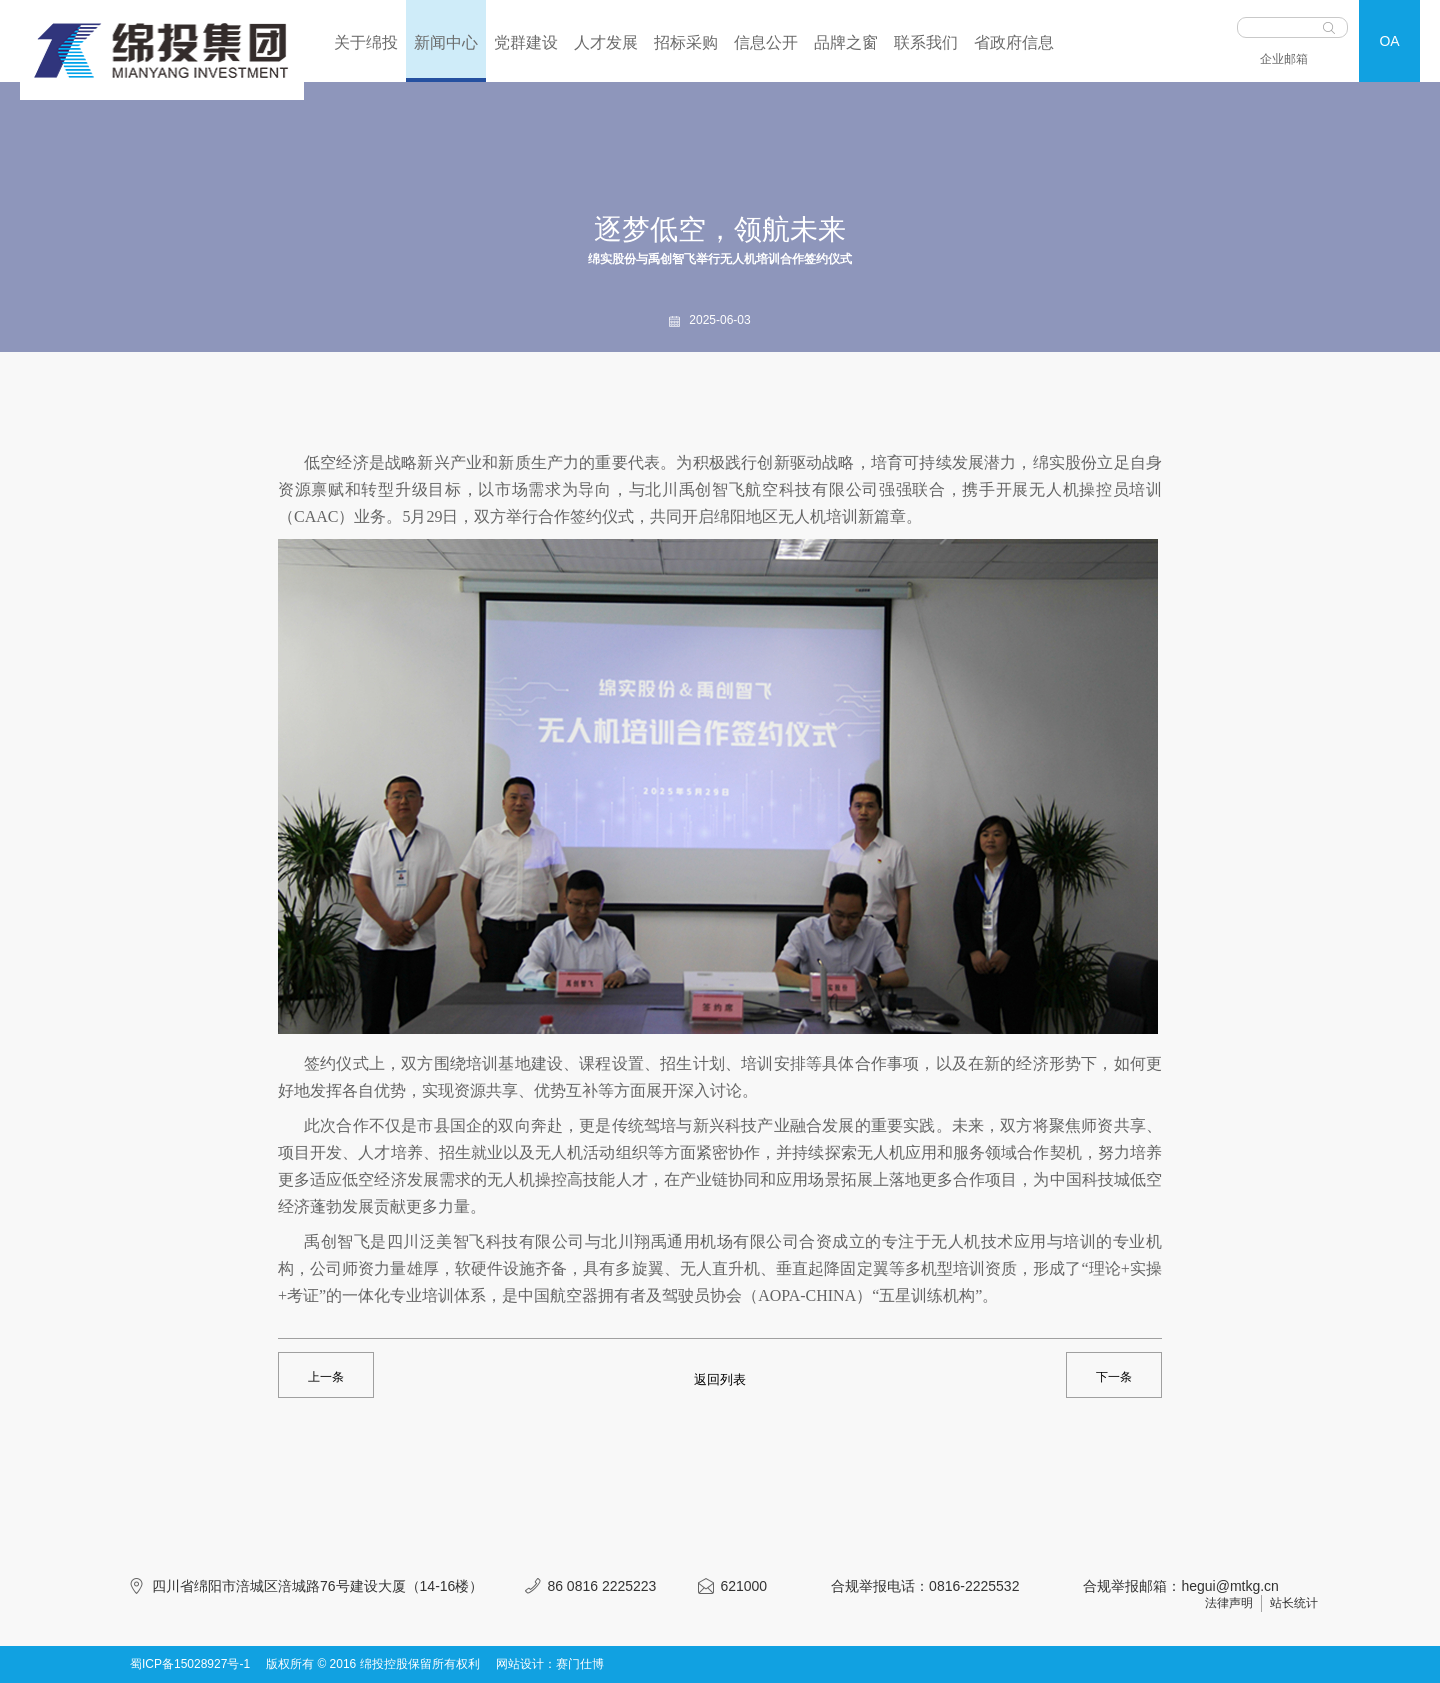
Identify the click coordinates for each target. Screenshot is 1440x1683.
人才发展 (606, 42)
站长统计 (1294, 1603)
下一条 (1114, 1377)
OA (1389, 41)
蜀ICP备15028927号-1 (190, 1664)
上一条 (326, 1377)
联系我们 (926, 42)
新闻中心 (446, 42)
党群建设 (526, 42)
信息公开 (766, 42)
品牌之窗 (846, 42)
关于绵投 (366, 42)
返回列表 (720, 1379)
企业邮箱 (1284, 59)
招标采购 (686, 42)
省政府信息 (1014, 42)
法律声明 (1229, 1603)
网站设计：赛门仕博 (550, 1664)
